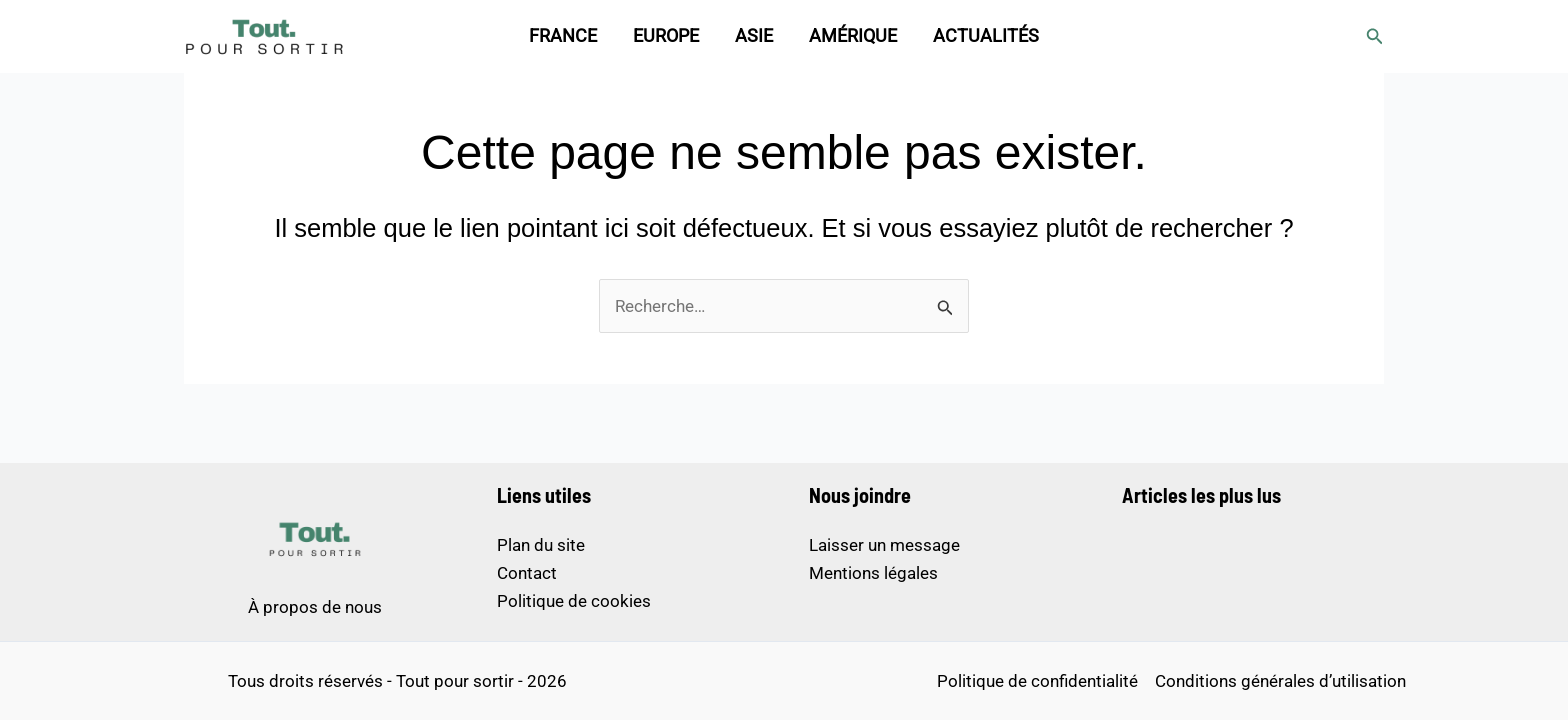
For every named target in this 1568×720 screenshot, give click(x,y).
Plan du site (541, 545)
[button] (1375, 36)
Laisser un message (884, 545)
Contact (527, 573)
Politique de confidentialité (1037, 681)
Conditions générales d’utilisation (1280, 681)
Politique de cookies (574, 601)
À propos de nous (315, 607)
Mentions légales (873, 573)
